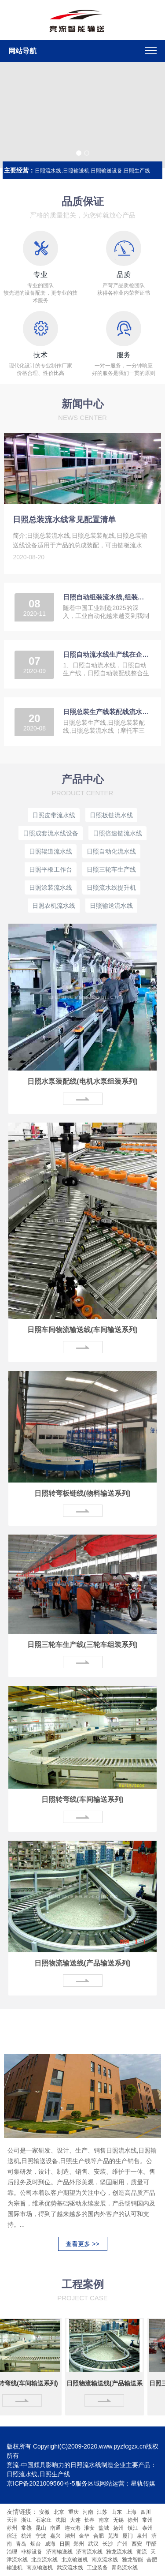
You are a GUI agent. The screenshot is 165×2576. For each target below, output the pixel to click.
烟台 (35, 2544)
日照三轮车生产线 (111, 869)
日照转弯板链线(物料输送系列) (82, 1493)
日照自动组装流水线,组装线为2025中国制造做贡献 (106, 597)
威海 (50, 2544)
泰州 (147, 2528)
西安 (137, 2544)
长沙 (108, 2544)
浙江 (26, 2520)
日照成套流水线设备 (50, 833)
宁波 (41, 2536)
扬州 (118, 2528)
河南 (88, 2512)
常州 (147, 2520)
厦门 (127, 2536)
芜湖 (113, 2536)
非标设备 (31, 2552)
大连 (75, 2520)
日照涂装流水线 (50, 887)
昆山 (41, 2528)
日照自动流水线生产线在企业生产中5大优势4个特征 (106, 654)
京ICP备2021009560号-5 (41, 2483)
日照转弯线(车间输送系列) (82, 1799)
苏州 (12, 2528)
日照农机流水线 (53, 905)
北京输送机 (75, 2560)
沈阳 (60, 2520)
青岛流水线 (124, 2568)
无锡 (118, 2520)
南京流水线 (105, 2560)
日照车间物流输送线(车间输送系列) (82, 1329)
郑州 (78, 2544)
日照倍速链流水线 (117, 833)
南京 (104, 2520)
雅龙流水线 (120, 2552)
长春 (89, 2520)
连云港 (73, 2528)
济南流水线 (90, 2552)
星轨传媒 (143, 2483)
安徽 (44, 2512)
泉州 (142, 2536)
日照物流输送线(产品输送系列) (82, 1963)
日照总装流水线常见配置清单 (64, 519)
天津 (12, 2520)
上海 (131, 2512)
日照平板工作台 (50, 869)
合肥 (98, 2536)
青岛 (21, 2544)
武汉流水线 (70, 2568)
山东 (116, 2512)
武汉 (93, 2544)
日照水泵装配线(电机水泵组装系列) (82, 1081)
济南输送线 (60, 2552)
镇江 (133, 2528)
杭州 (26, 2536)
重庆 (73, 2512)
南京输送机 (39, 2568)
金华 (84, 2536)
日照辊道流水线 (50, 851)
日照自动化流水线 (111, 851)
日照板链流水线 (111, 815)
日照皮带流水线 (53, 815)
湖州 (70, 2536)
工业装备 (98, 2568)
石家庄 (43, 2520)
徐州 (133, 2520)
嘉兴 (55, 2536)
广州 (122, 2544)
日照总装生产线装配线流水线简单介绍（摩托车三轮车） (106, 711)
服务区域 (87, 2483)
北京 (59, 2512)
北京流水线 (45, 2560)
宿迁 (12, 2536)
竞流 (142, 2552)
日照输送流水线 (111, 905)
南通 (55, 2528)
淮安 (89, 2528)
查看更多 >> (82, 2243)
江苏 (102, 2512)
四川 (145, 2512)
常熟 (26, 2528)
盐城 (104, 2528)
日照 (64, 2544)
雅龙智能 (133, 2560)
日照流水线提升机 (111, 887)
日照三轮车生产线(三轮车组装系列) (82, 1644)
